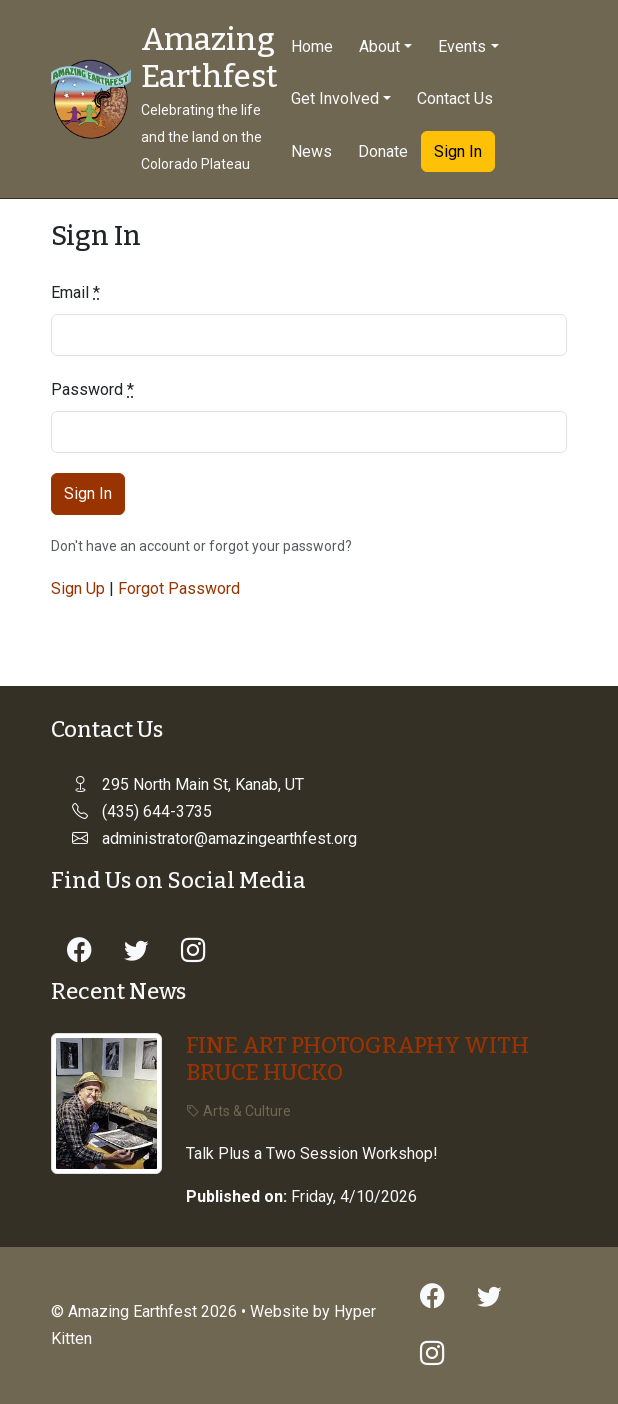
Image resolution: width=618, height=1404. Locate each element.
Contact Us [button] (455, 98)
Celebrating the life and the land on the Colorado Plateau (201, 137)
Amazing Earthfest (209, 58)
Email (75, 292)
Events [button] (462, 46)
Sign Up (78, 588)
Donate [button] (383, 151)
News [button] (311, 151)
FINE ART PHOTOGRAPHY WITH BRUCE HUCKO (357, 1059)
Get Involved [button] (335, 98)
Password (92, 389)
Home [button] (312, 46)
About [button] (379, 46)
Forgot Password (179, 588)
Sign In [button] (458, 151)
